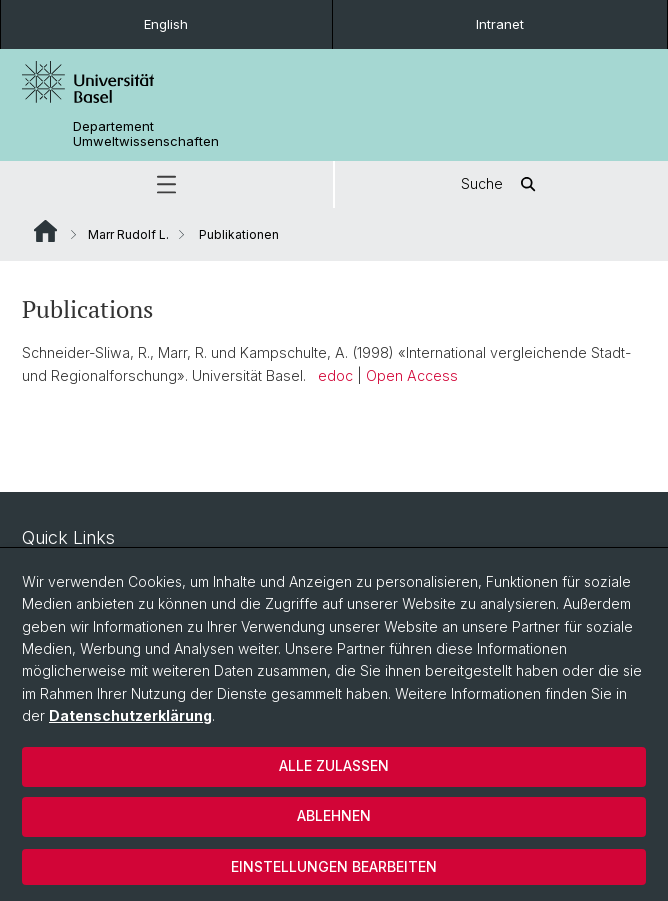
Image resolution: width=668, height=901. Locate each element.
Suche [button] (502, 184)
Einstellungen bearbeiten (334, 866)
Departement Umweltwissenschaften (146, 134)
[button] (166, 184)
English (166, 24)
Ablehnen (334, 815)
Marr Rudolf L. (128, 234)
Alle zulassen (334, 765)
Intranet (500, 24)
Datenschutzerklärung (130, 715)
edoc (335, 375)
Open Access (412, 375)
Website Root (45, 231)
